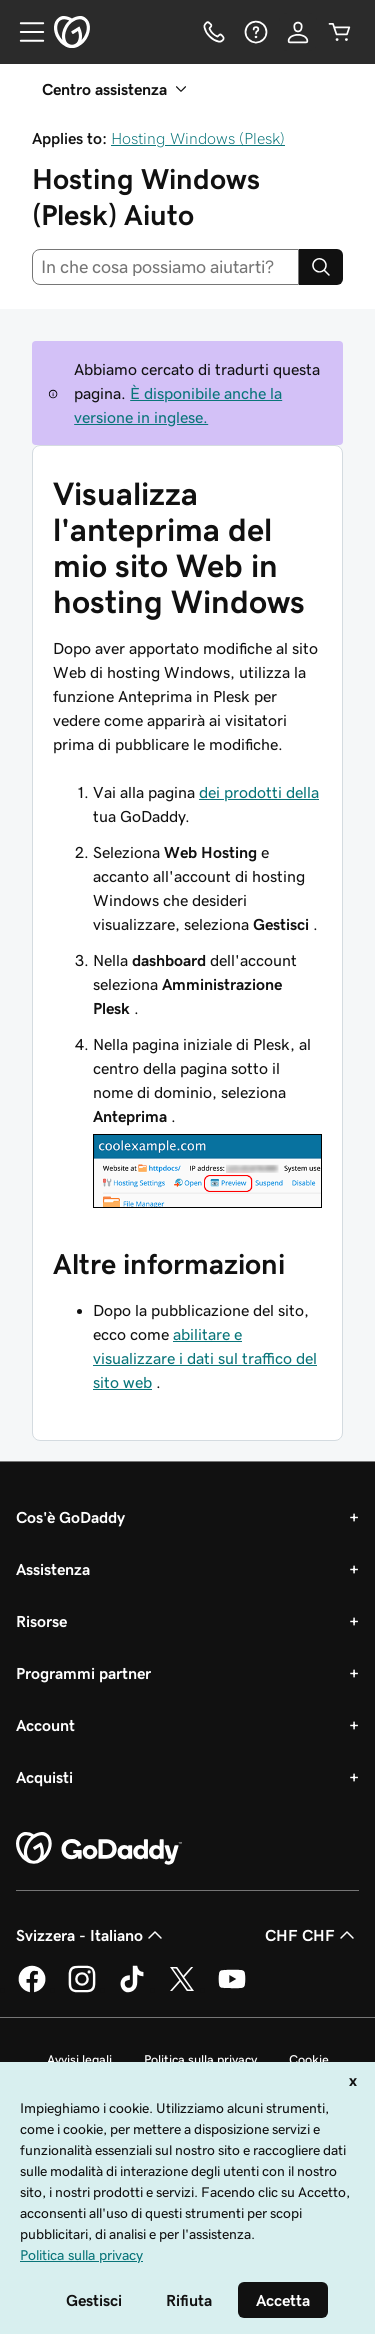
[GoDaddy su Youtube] (232, 1989)
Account (45, 1725)
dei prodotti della (259, 792)
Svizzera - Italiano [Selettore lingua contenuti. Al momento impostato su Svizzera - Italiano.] (91, 1935)
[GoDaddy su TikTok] (132, 1989)
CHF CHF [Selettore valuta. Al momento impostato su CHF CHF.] (312, 1935)
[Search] (321, 267)
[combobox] (165, 267)
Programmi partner (83, 1673)
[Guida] (256, 32)
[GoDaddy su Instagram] (82, 1989)
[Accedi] (298, 32)
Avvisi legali (79, 2059)
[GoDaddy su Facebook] (32, 1989)
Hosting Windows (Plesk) (198, 138)
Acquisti (44, 1777)
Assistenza (53, 1569)
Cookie (309, 2059)
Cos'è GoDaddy (70, 1517)
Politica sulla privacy (200, 2059)
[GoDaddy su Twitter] (182, 1989)
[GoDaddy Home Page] (99, 1849)
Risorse (41, 1621)
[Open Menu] (24, 32)
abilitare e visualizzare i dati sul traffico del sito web (205, 1358)
